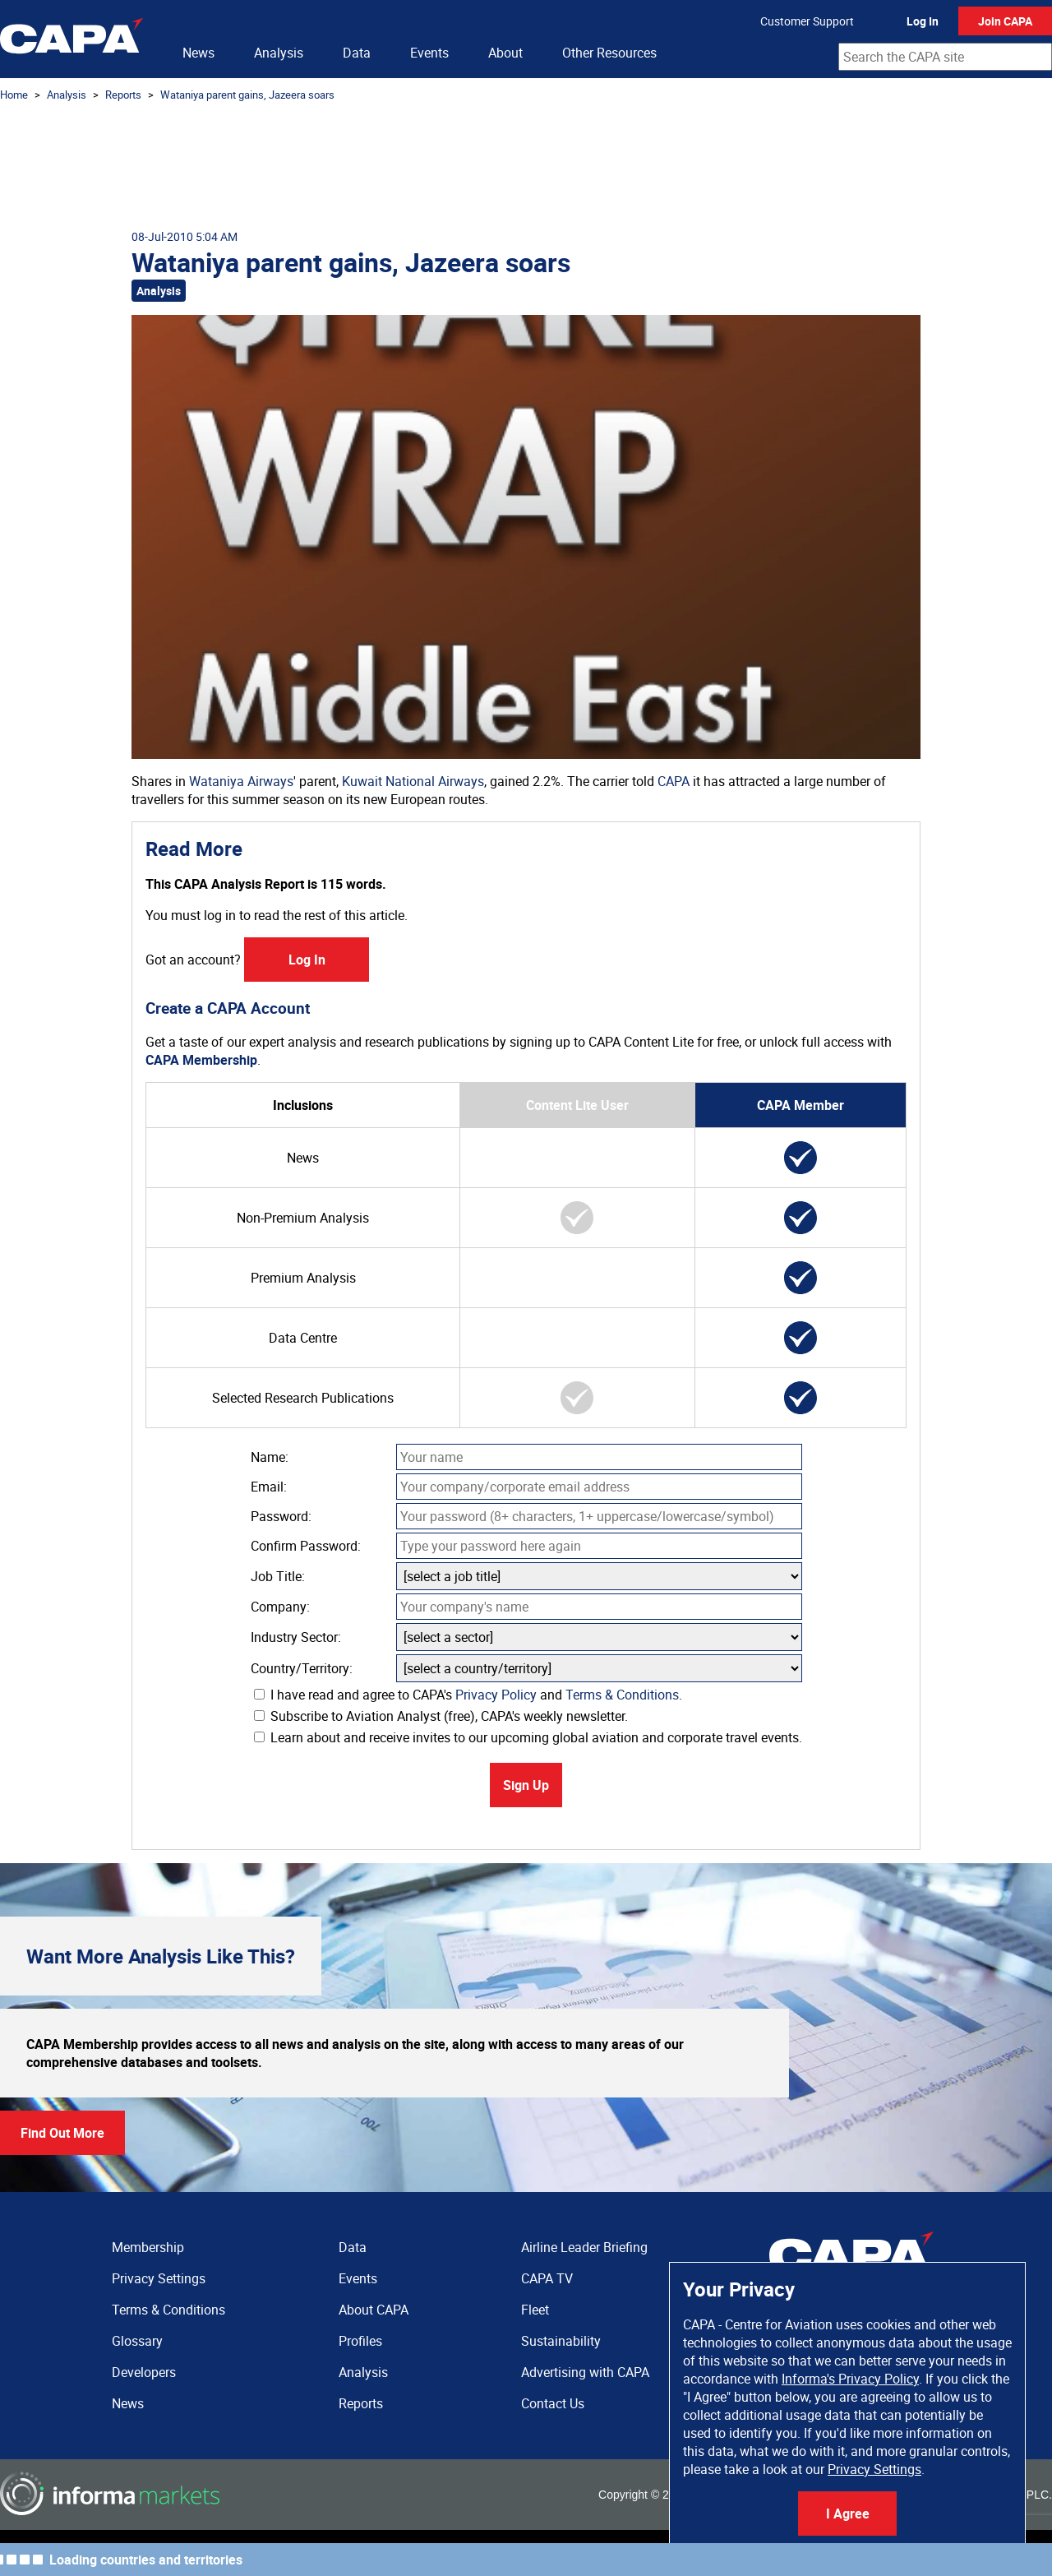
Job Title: (278, 1576)
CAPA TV (547, 2278)
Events (429, 53)
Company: (280, 1607)
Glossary (137, 2341)
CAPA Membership (201, 1060)
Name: (269, 1457)
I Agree (848, 2513)
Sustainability (561, 2341)
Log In (923, 21)
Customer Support (807, 21)
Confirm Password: (306, 1546)
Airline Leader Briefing (584, 2247)
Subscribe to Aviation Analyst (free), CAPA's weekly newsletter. (441, 1716)
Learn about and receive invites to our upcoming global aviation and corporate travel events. (528, 1737)
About (505, 53)
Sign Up (526, 1785)
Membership (148, 2247)
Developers (144, 2372)
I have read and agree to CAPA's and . (468, 1695)
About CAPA (373, 2310)
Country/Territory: (302, 1668)
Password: (281, 1516)
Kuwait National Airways (413, 781)
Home (14, 94)
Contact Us (552, 2403)
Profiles (360, 2341)
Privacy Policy (496, 1695)
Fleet (535, 2310)
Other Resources (609, 53)
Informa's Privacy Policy (850, 2379)
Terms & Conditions (622, 1695)
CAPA (674, 781)
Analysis (278, 53)
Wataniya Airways (241, 781)
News (198, 53)
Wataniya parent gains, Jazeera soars (247, 94)
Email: (269, 1487)
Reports (123, 94)
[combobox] (945, 57)
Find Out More (62, 2133)
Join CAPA (1005, 21)
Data (357, 53)
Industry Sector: (296, 1637)
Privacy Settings (874, 2469)
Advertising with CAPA (585, 2372)
